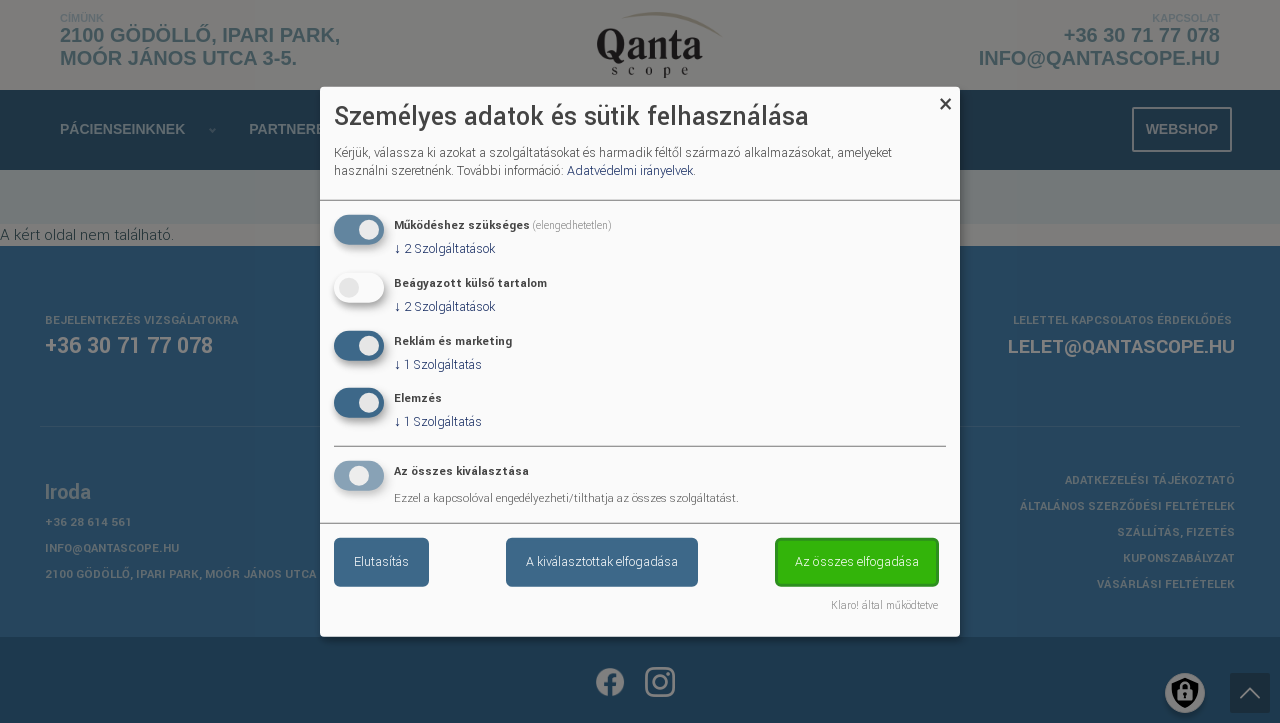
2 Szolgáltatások (444, 249)
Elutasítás (381, 562)
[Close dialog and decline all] (945, 98)
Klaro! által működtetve (884, 606)
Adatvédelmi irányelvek (630, 171)
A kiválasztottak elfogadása (602, 562)
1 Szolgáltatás (438, 364)
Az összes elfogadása (857, 562)
